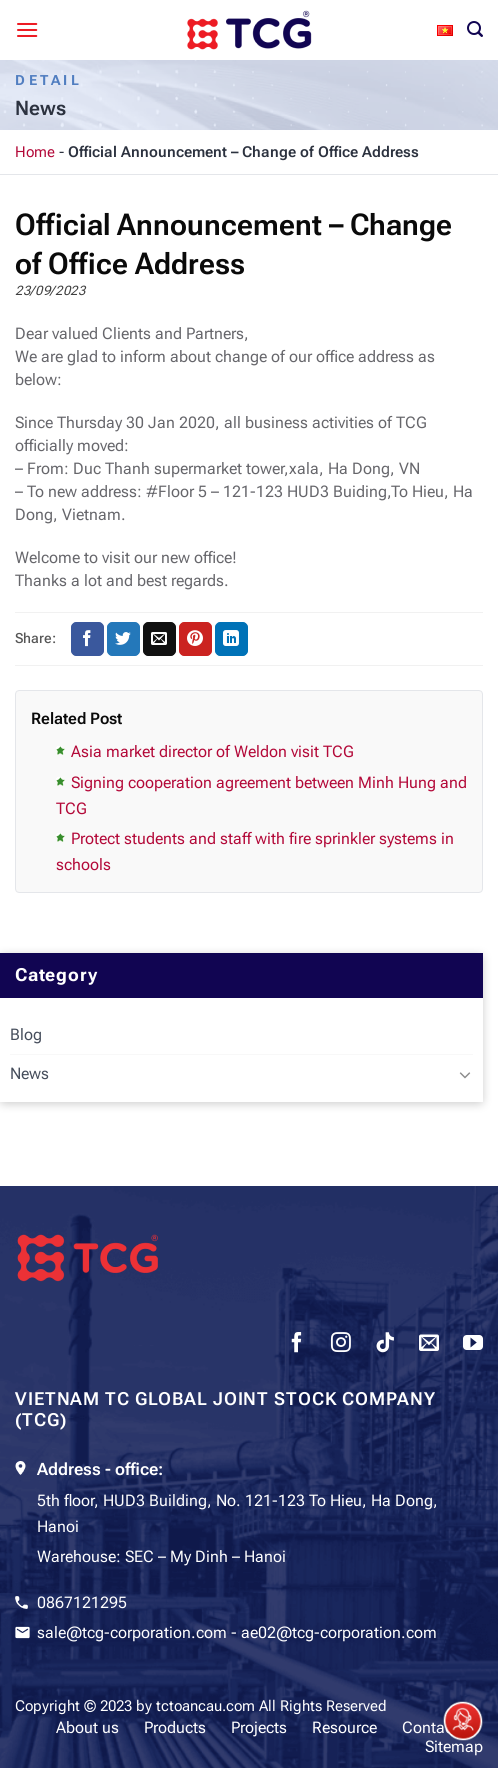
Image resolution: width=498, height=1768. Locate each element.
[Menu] (27, 29)
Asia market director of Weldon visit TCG (212, 751)
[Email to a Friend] (159, 639)
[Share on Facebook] (87, 639)
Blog (26, 1034)
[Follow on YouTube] (473, 1345)
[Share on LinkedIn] (231, 639)
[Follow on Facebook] (297, 1345)
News (29, 1073)
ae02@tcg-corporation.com (339, 1632)
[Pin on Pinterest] (195, 639)
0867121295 (82, 1602)
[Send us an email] (429, 1345)
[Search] (475, 29)
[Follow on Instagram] (341, 1345)
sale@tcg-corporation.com (132, 1632)
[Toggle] (465, 1074)
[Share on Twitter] (123, 639)
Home (35, 152)
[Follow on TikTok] (385, 1345)
